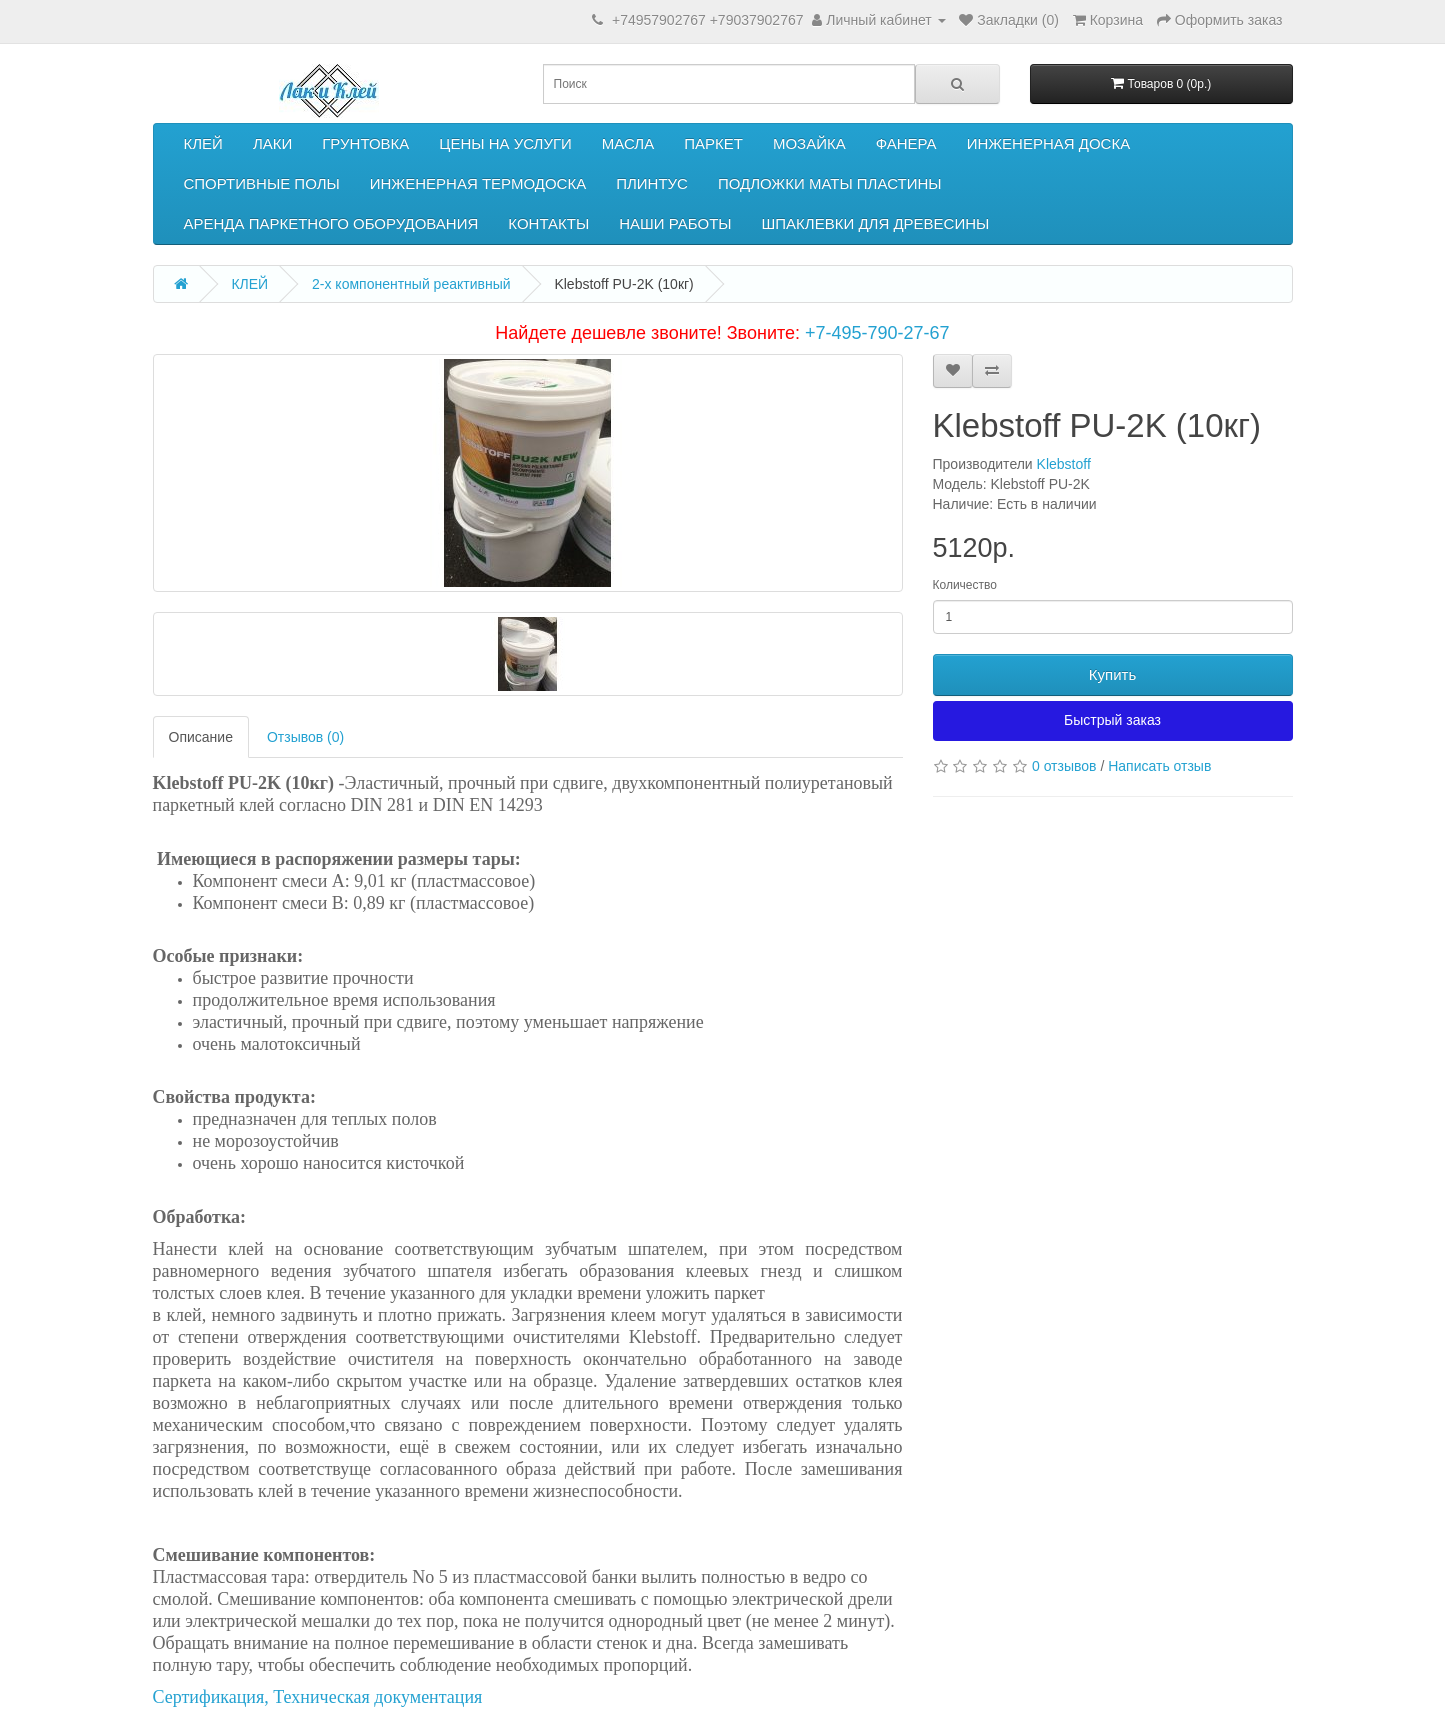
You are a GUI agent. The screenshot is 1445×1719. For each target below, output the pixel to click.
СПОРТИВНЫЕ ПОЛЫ (262, 183)
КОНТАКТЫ (548, 223)
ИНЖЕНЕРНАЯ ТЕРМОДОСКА (478, 183)
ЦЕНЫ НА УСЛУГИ (505, 143)
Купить (1112, 674)
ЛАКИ (272, 143)
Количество (965, 585)
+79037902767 (757, 20)
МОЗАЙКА (809, 143)
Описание (201, 737)
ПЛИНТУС (652, 183)
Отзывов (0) (305, 737)
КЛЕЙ (203, 143)
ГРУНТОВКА (365, 143)
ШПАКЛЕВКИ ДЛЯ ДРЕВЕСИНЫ (876, 223)
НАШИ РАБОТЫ (675, 223)
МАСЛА (628, 143)
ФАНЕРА (906, 143)
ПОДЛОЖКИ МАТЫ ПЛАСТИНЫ (830, 183)
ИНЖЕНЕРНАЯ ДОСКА (1049, 143)
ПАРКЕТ (713, 143)
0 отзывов (1064, 766)
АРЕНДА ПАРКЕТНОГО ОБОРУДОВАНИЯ (331, 223)
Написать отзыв (1159, 766)
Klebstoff (1064, 464)
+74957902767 (659, 20)
